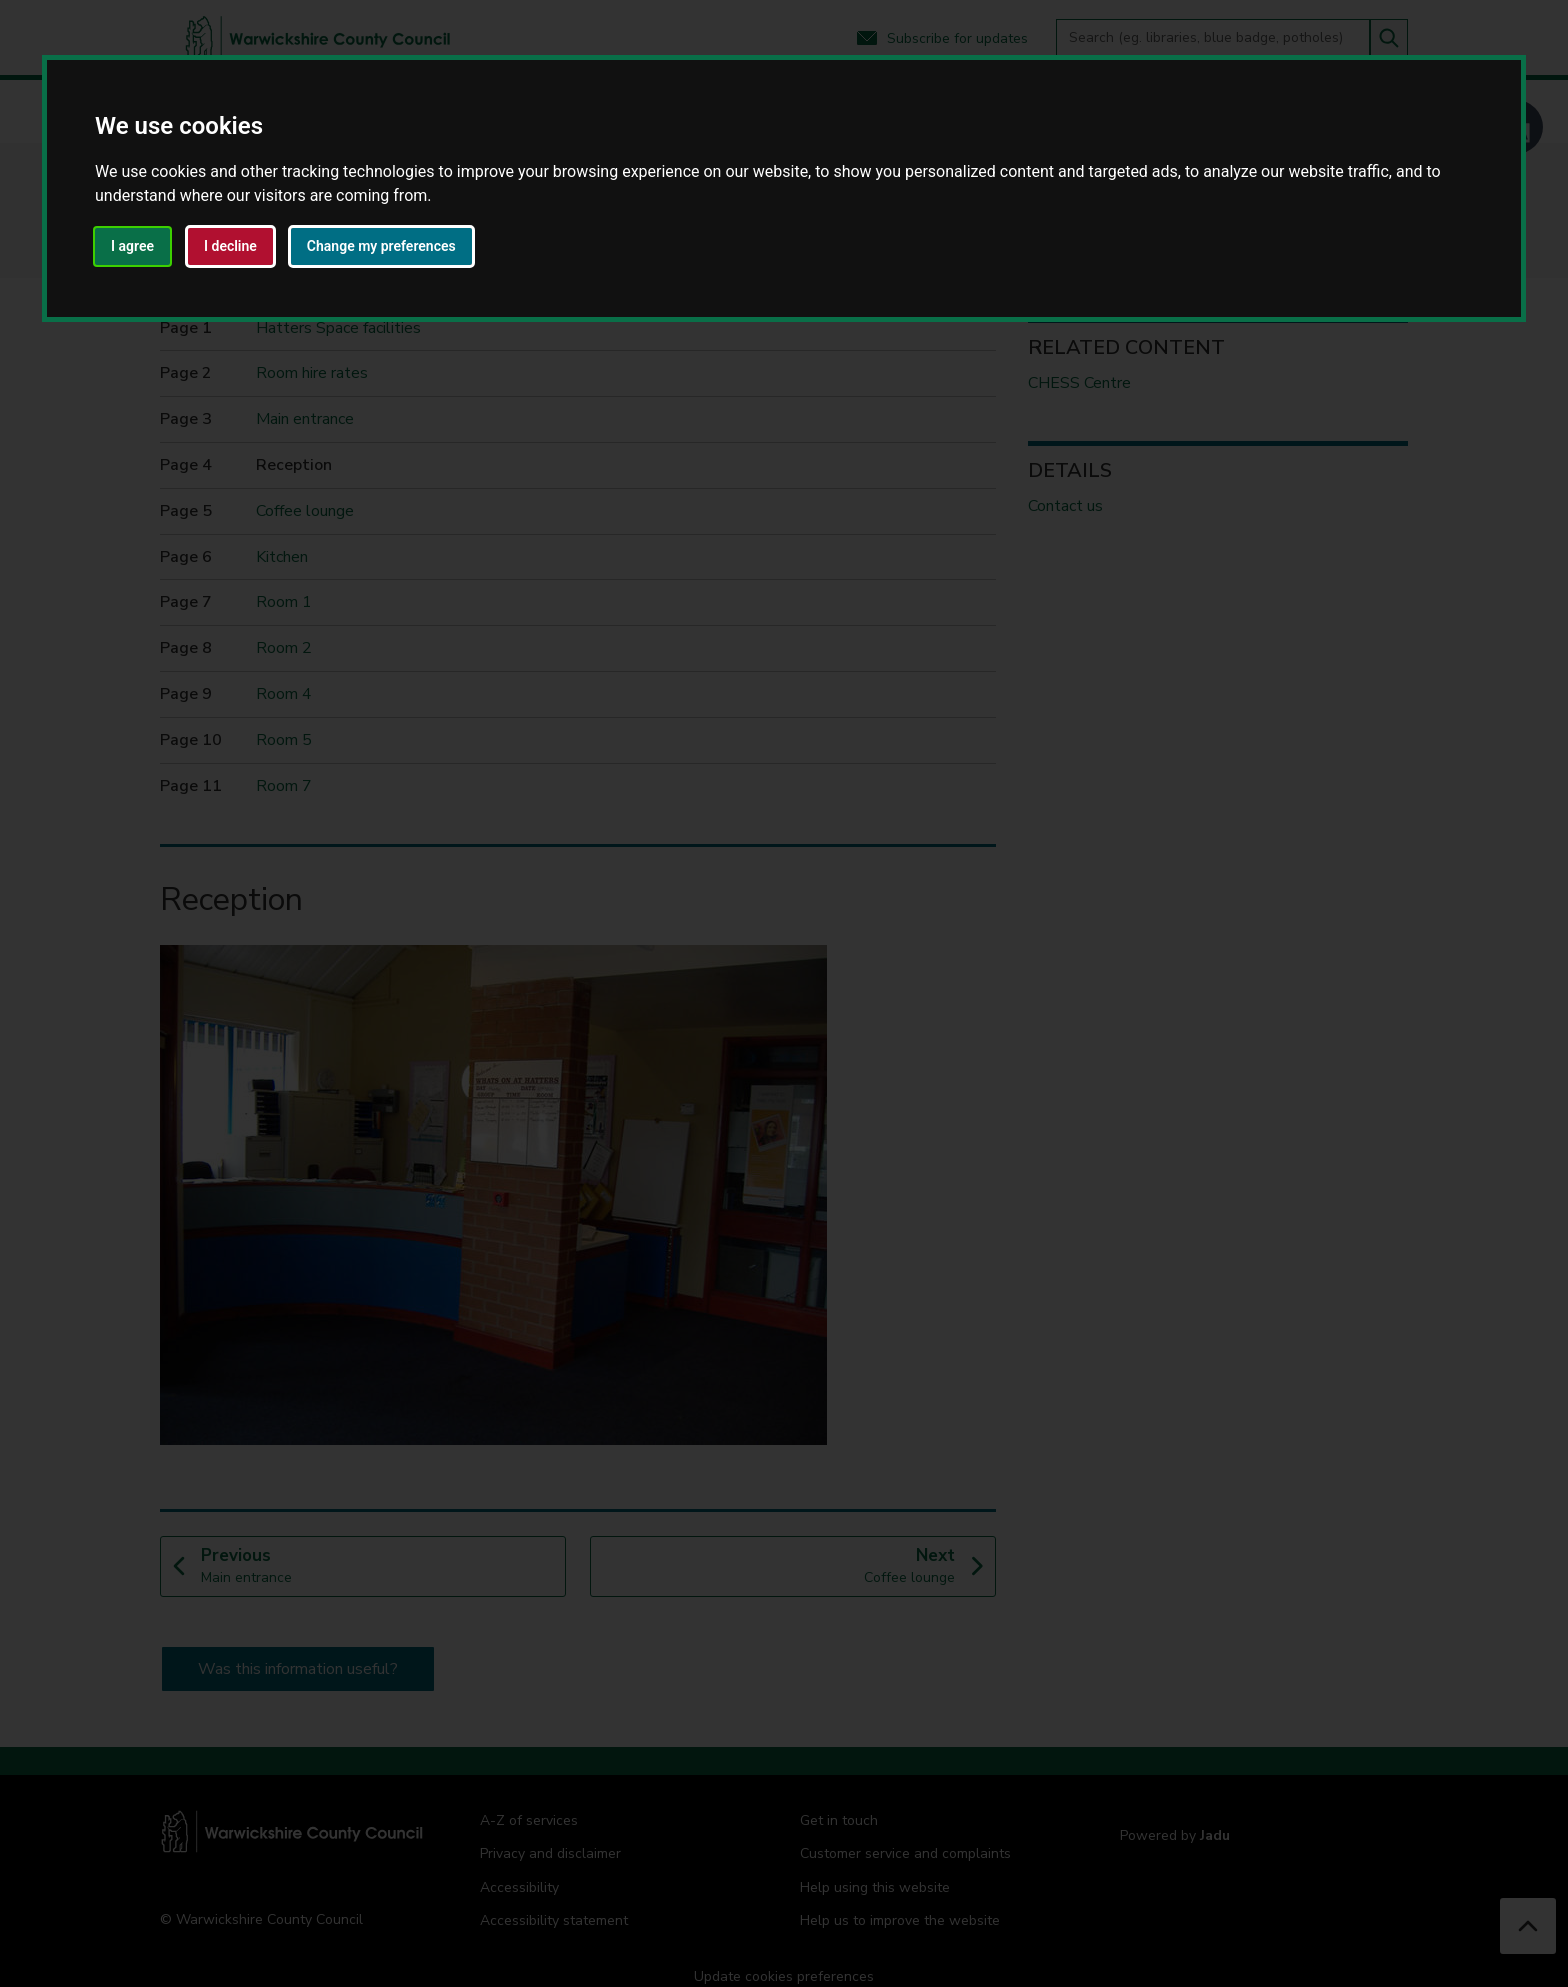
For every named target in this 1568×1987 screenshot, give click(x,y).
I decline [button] (230, 246)
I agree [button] (132, 246)
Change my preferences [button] (381, 246)
